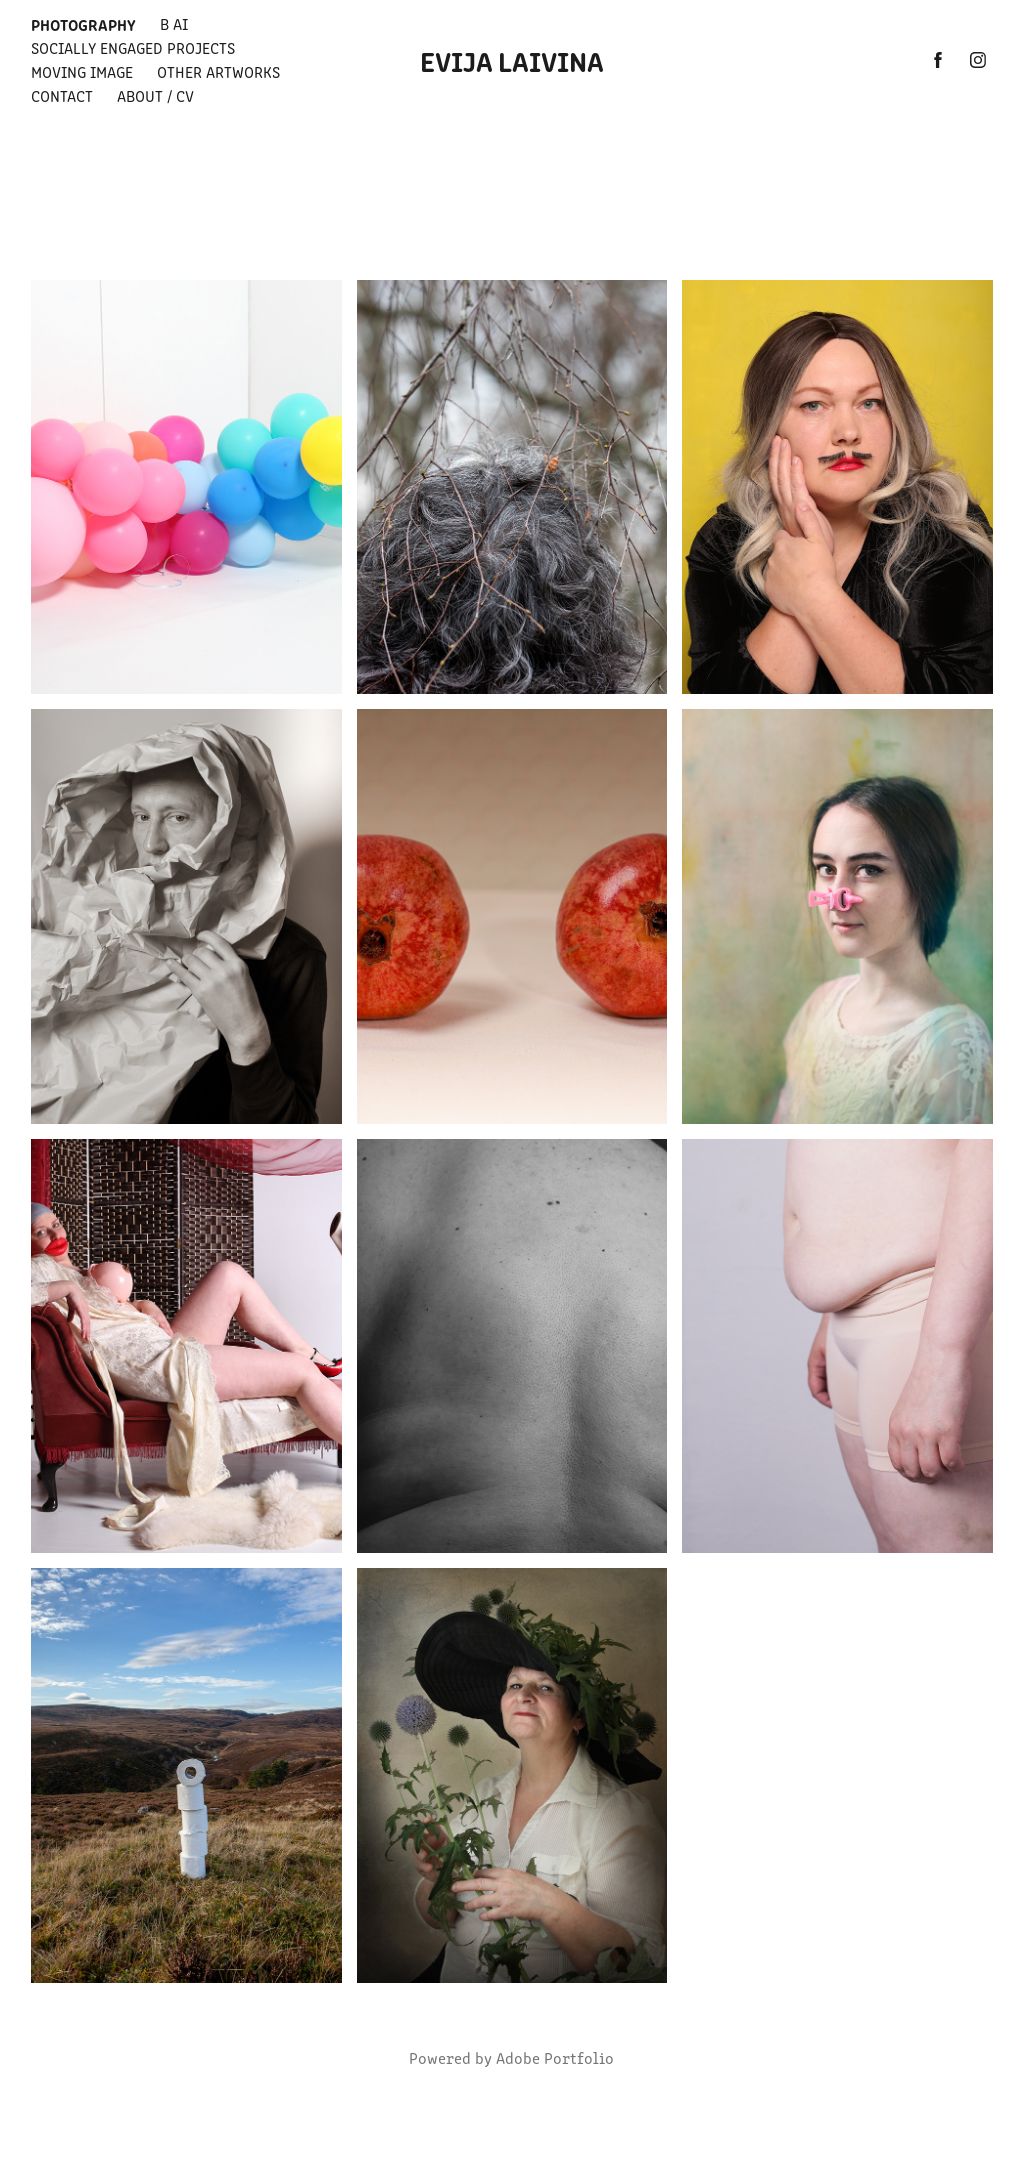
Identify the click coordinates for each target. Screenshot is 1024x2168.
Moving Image (82, 71)
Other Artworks (218, 71)
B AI (174, 23)
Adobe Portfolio (555, 2057)
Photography (83, 24)
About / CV (155, 95)
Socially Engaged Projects (133, 47)
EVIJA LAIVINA (512, 60)
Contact (62, 95)
